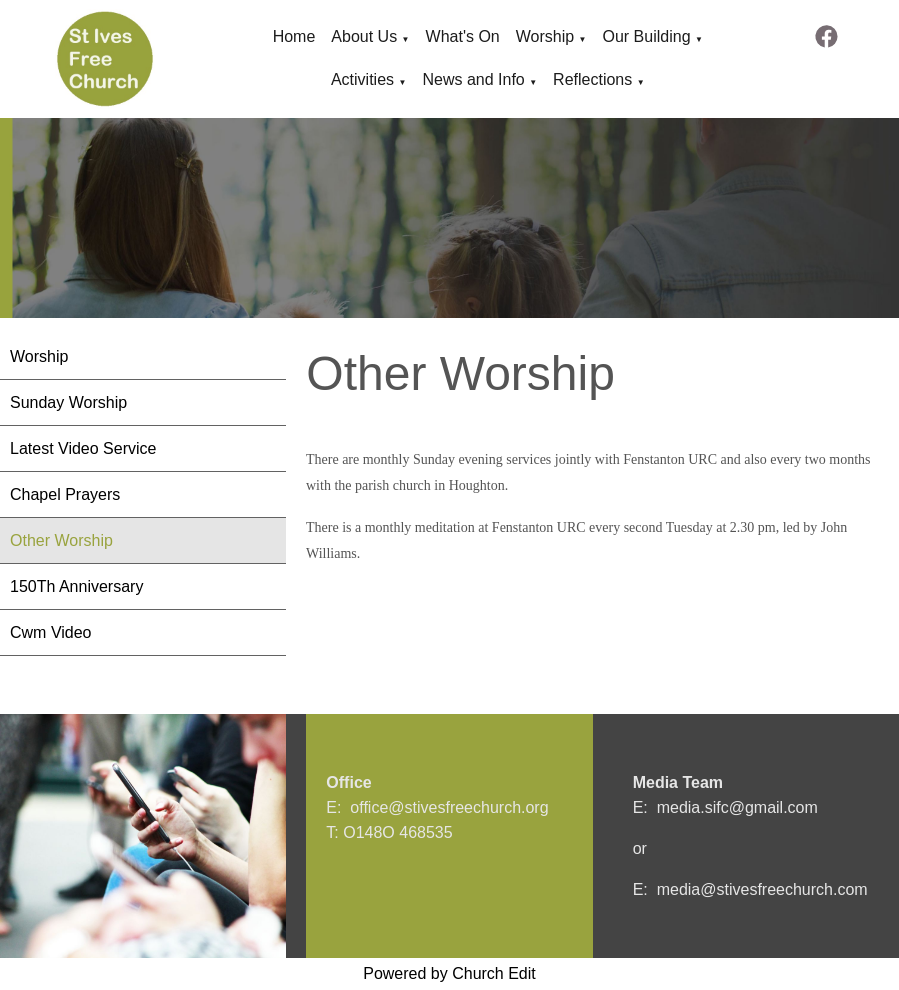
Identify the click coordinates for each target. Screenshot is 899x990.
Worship (545, 36)
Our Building (646, 36)
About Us (364, 36)
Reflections (592, 79)
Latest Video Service (83, 448)
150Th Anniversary (76, 586)
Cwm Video (51, 632)
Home (294, 36)
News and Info (473, 79)
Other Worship (61, 540)
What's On (463, 36)
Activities (362, 79)
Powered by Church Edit (449, 973)
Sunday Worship (68, 402)
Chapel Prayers (65, 494)
